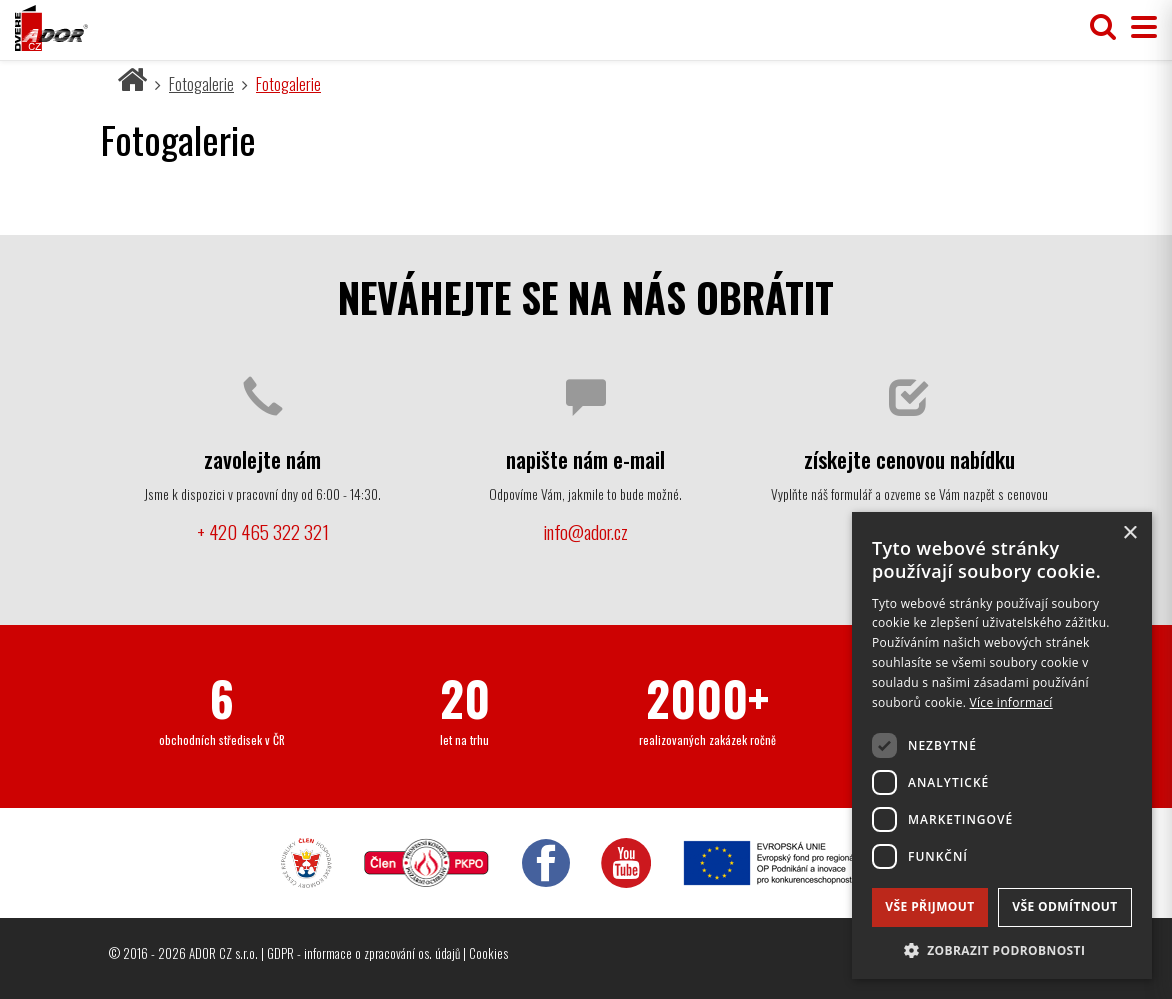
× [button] (1129, 533)
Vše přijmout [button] (929, 906)
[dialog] (1002, 745)
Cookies (488, 953)
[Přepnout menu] (1139, 27)
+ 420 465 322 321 (263, 531)
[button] (1002, 949)
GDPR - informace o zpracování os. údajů (363, 953)
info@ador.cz (585, 531)
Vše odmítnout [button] (1064, 906)
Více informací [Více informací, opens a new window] (1011, 702)
